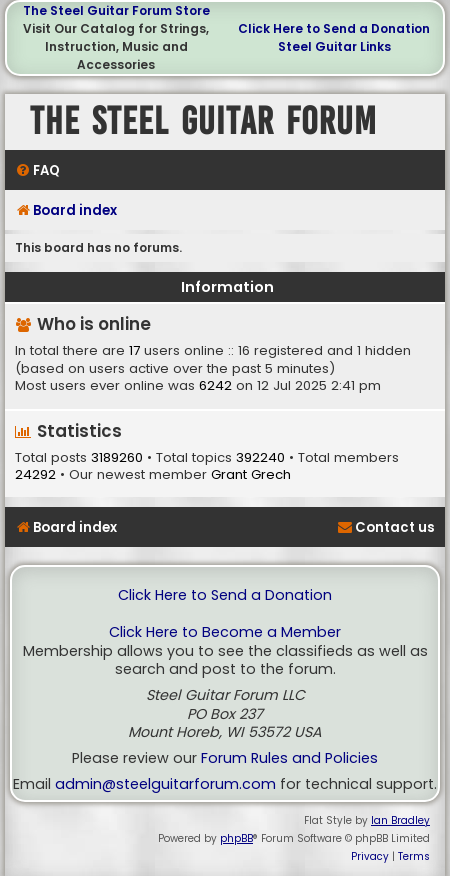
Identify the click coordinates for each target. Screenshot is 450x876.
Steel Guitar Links (334, 46)
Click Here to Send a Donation (334, 28)
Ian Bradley (400, 820)
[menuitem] (37, 170)
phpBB (236, 838)
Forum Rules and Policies (289, 758)
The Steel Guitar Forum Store (116, 10)
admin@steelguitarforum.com (165, 784)
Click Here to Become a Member (225, 632)
